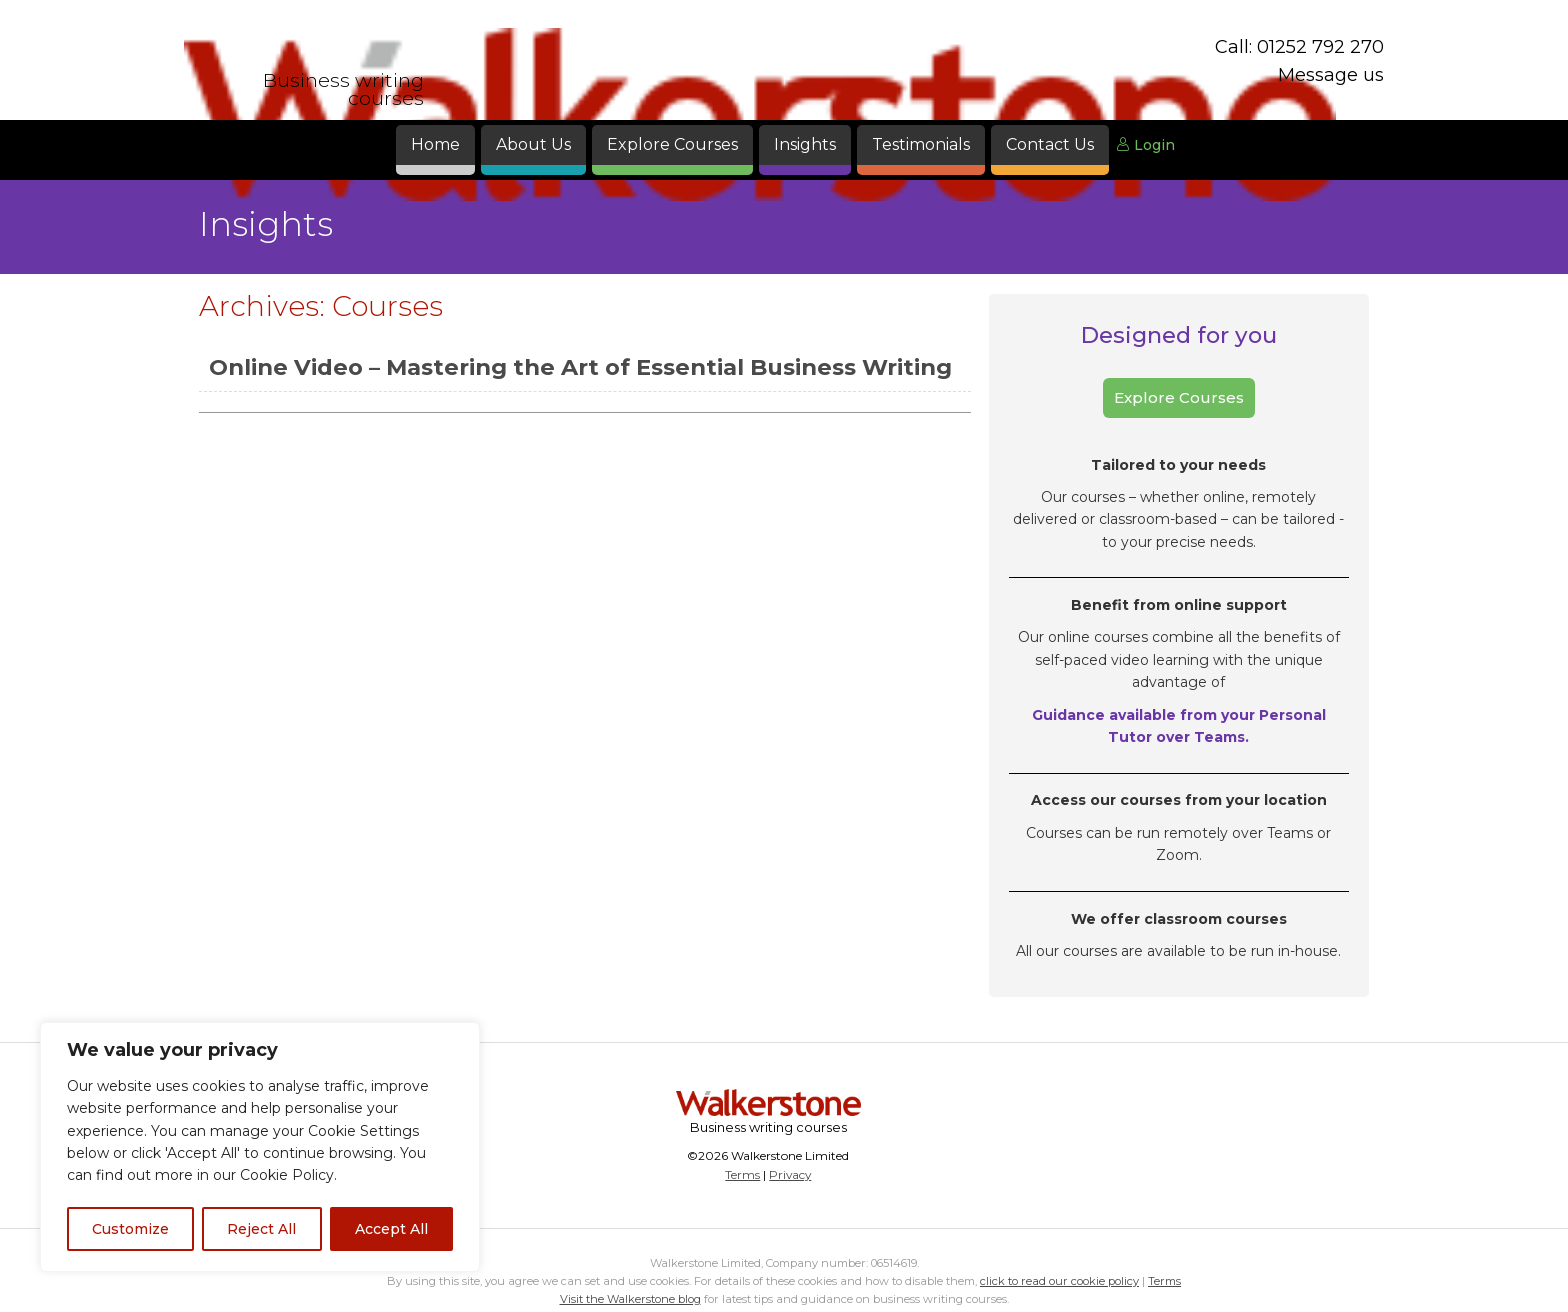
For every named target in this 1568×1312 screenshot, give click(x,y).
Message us (1331, 75)
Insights (805, 144)
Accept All (391, 1229)
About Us (533, 144)
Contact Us (1050, 144)
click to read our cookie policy (1059, 1281)
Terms (742, 1174)
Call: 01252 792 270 (1299, 47)
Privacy (790, 1174)
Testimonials (921, 144)
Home (435, 144)
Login (1145, 145)
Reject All (261, 1229)
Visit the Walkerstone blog (630, 1299)
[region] (260, 1147)
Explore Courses (672, 144)
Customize (130, 1229)
